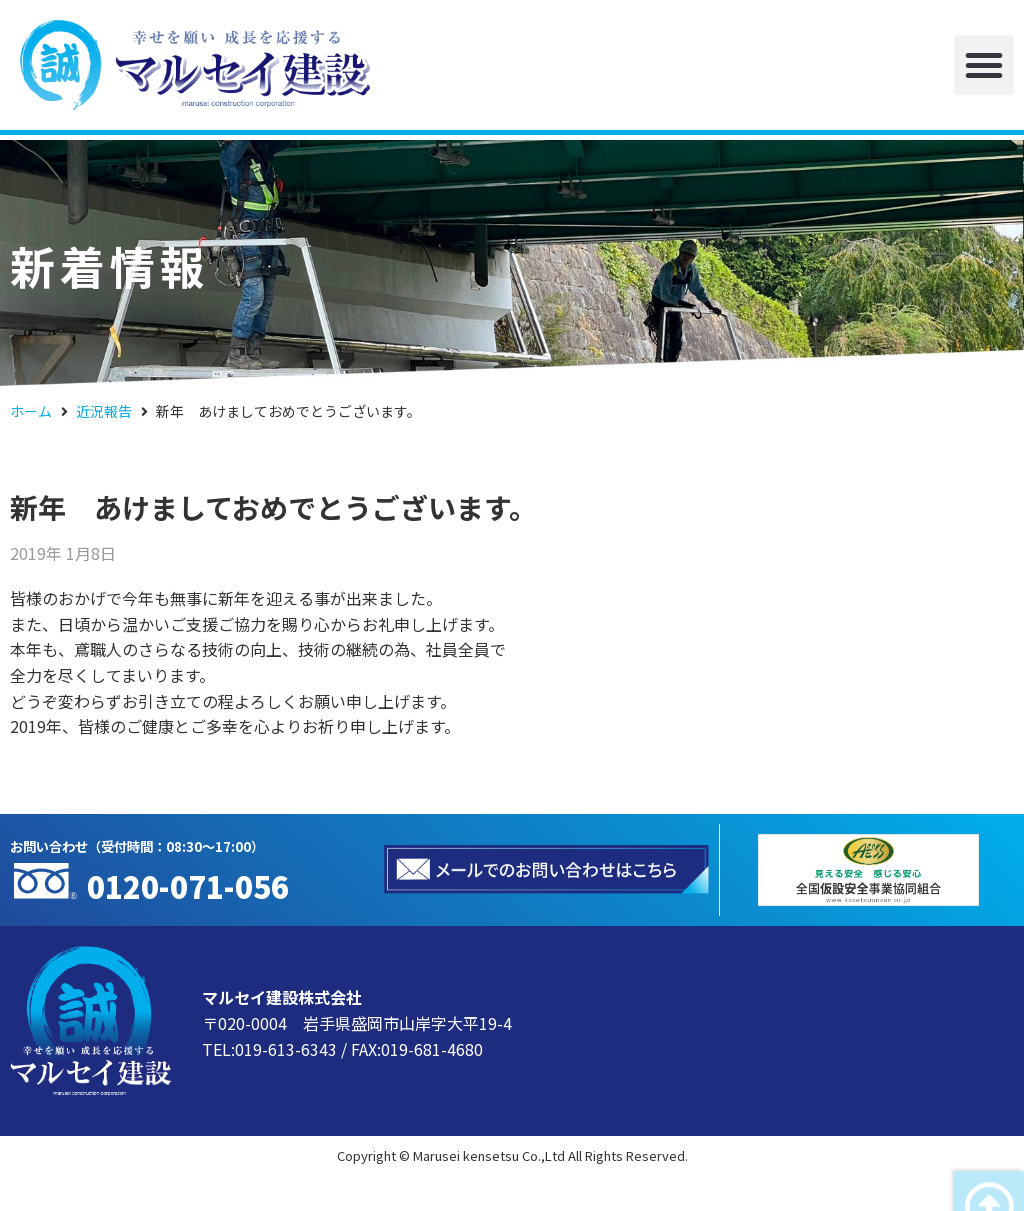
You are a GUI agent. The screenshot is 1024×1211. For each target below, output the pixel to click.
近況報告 (104, 411)
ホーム (31, 411)
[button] (984, 65)
